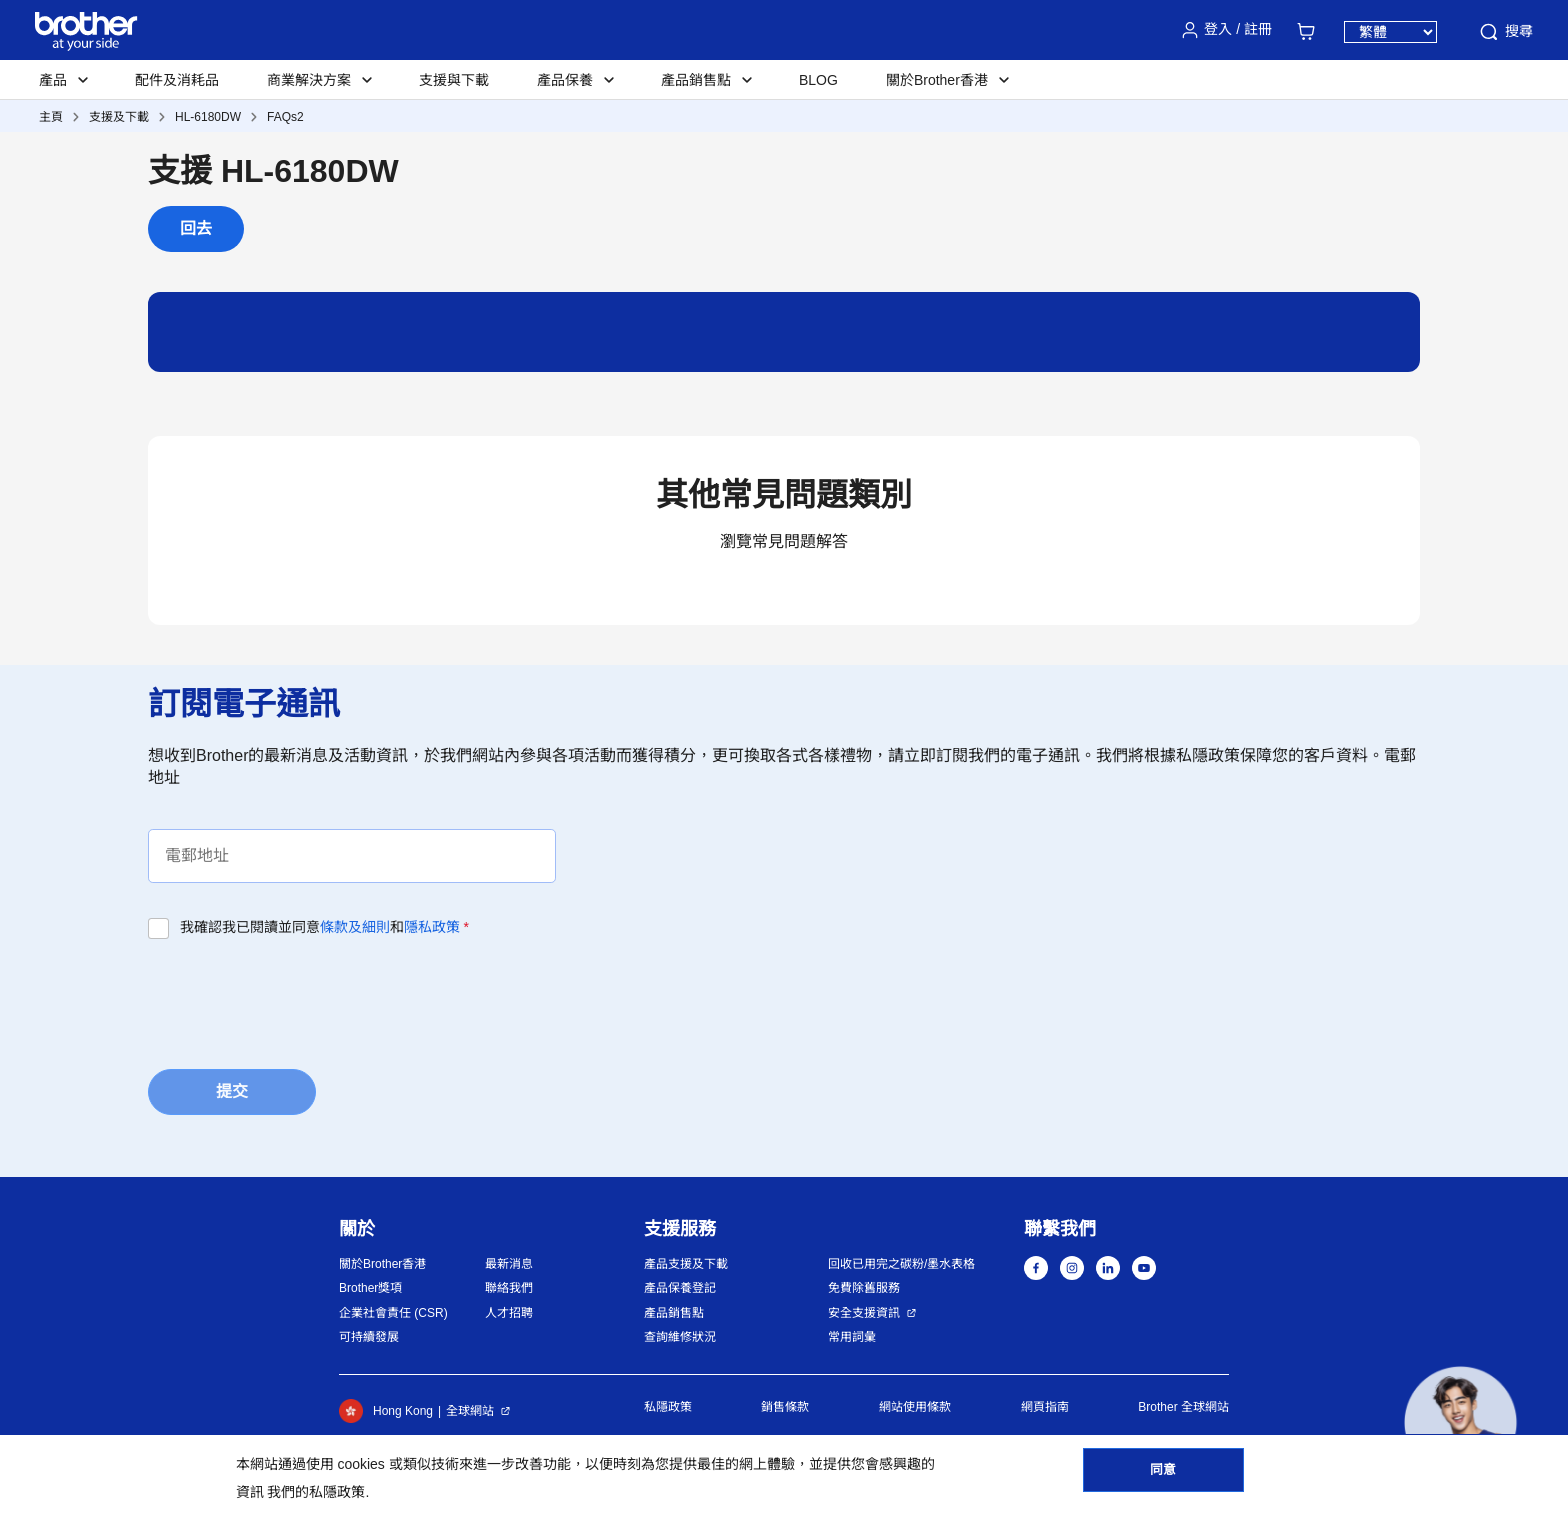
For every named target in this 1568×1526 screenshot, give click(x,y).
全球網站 (470, 1411)
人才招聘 (509, 1313)
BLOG (818, 80)
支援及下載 (119, 117)
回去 (196, 228)
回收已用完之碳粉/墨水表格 (901, 1264)
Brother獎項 (370, 1288)
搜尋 (1505, 32)
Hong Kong (386, 1411)
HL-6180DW (208, 117)
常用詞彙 (852, 1337)
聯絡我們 (509, 1288)
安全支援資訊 (864, 1313)
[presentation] (300, 998)
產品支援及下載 (686, 1264)
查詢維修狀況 (680, 1337)
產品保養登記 (680, 1288)
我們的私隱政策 (316, 1492)
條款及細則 (355, 927)
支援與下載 (454, 80)
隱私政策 (432, 927)
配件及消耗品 (177, 80)
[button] (1460, 1422)
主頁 (51, 117)
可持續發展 (369, 1337)
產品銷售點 (674, 1313)
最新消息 (509, 1264)
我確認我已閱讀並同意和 (324, 927)
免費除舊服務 (864, 1288)
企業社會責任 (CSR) (393, 1313)
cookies (360, 1464)
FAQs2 (285, 117)
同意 (1163, 1477)
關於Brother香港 (382, 1264)
